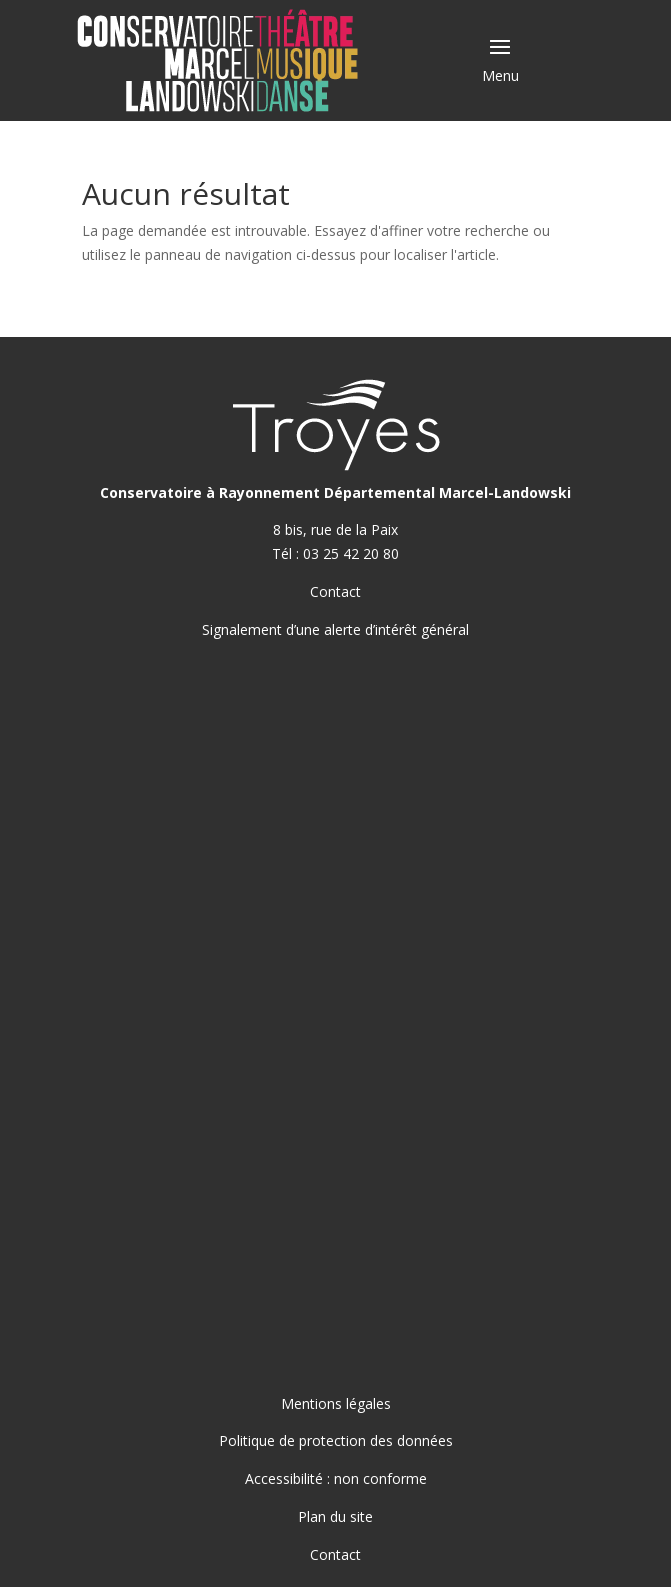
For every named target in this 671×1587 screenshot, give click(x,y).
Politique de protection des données (336, 1440)
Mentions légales (336, 1403)
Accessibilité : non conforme (336, 1478)
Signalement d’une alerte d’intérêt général (335, 629)
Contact (335, 591)
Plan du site (335, 1516)
